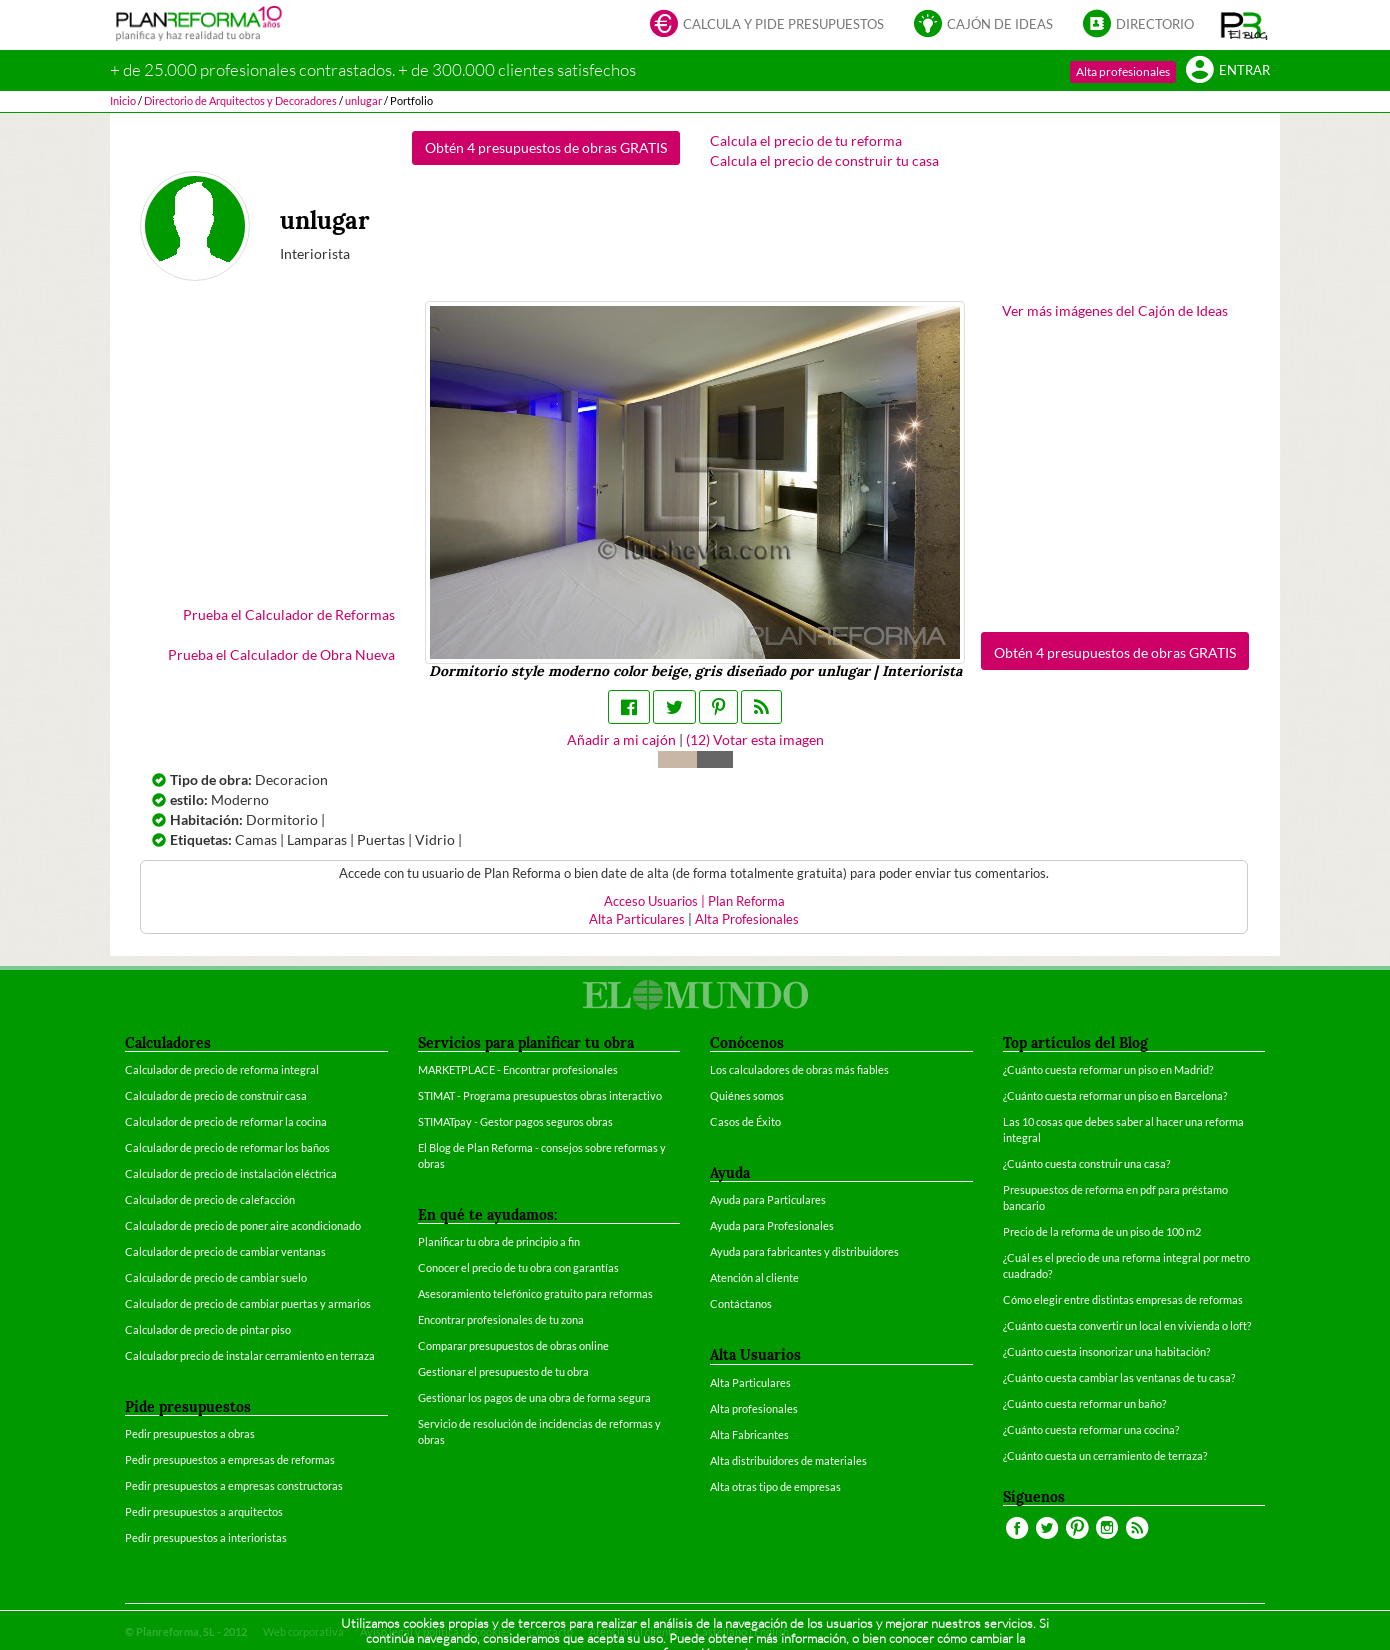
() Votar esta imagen (755, 739)
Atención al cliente (754, 1277)
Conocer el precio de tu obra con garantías (518, 1267)
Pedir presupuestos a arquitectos (204, 1511)
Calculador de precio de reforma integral (222, 1069)
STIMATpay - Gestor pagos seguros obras (515, 1121)
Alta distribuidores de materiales (788, 1460)
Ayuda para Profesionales (772, 1225)
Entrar (1228, 71)
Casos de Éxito (745, 1121)
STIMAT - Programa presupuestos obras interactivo (540, 1095)
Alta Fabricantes (749, 1434)
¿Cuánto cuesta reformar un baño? (1084, 1403)
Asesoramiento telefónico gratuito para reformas (535, 1293)
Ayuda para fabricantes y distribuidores (804, 1251)
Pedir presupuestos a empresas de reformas (230, 1459)
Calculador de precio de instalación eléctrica (231, 1173)
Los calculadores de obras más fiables (799, 1069)
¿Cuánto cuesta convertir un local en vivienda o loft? (1127, 1325)
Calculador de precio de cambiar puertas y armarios (248, 1303)
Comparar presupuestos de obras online (513, 1345)
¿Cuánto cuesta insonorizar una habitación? (1106, 1351)
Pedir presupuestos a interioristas (206, 1537)
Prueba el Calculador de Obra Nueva (281, 654)
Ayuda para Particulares (768, 1199)
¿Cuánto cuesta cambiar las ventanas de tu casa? (1119, 1377)
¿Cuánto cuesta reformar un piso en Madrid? (1108, 1069)
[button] (1244, 25)
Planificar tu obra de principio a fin (499, 1241)
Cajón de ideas (983, 25)
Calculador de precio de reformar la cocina (226, 1121)
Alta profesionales (1123, 71)
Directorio (1138, 25)
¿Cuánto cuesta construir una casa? (1086, 1163)
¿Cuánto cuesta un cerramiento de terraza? (1105, 1455)
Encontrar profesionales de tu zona (501, 1319)
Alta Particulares (637, 919)
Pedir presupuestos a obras (190, 1433)
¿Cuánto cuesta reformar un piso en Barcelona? (1115, 1095)
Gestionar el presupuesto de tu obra (503, 1371)
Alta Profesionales (747, 919)
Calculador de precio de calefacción (210, 1199)
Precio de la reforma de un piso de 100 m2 (1102, 1231)
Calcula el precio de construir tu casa (824, 160)
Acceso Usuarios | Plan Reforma (694, 901)
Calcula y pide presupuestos (767, 25)
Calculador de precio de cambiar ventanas (225, 1251)
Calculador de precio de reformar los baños (227, 1147)
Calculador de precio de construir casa (216, 1095)
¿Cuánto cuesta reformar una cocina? (1091, 1429)
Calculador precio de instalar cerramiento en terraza (250, 1355)
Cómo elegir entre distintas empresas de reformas (1123, 1299)
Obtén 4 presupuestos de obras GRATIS (546, 147)
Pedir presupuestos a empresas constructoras (234, 1485)
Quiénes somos (747, 1095)
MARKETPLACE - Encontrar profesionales (518, 1069)
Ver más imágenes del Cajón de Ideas (1115, 310)
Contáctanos (741, 1303)
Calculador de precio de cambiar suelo (216, 1277)
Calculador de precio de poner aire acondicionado (243, 1225)
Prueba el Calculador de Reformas (289, 614)
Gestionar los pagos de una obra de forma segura (534, 1397)
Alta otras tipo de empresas (775, 1486)
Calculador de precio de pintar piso (208, 1329)
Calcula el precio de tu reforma (806, 140)
